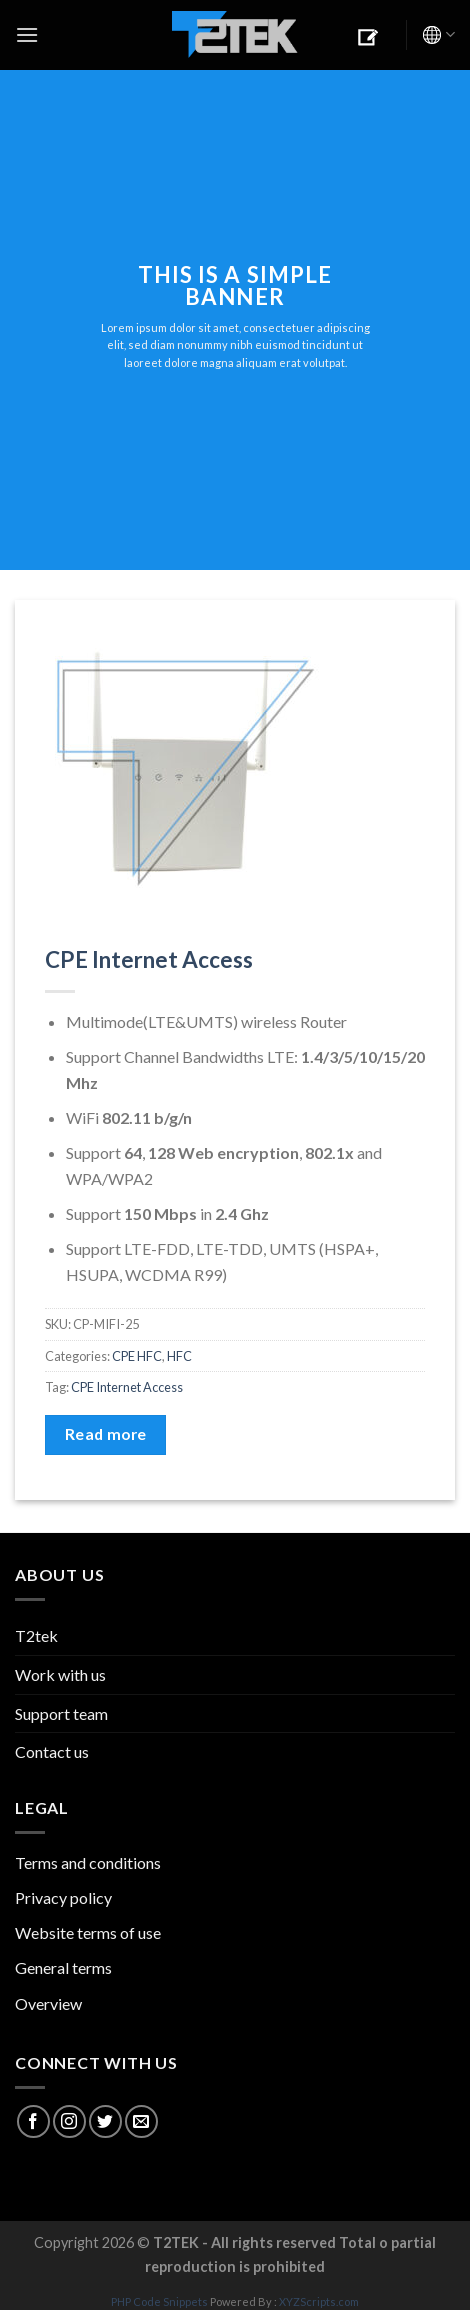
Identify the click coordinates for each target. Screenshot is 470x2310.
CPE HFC (137, 1356)
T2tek (36, 1635)
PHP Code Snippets (159, 2301)
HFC (179, 1356)
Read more (106, 1434)
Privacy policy (63, 1897)
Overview (48, 2003)
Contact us (52, 1751)
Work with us (60, 1674)
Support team (61, 1713)
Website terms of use (88, 1932)
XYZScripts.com (319, 2301)
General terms (63, 1967)
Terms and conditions (88, 1862)
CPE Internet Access (149, 959)
